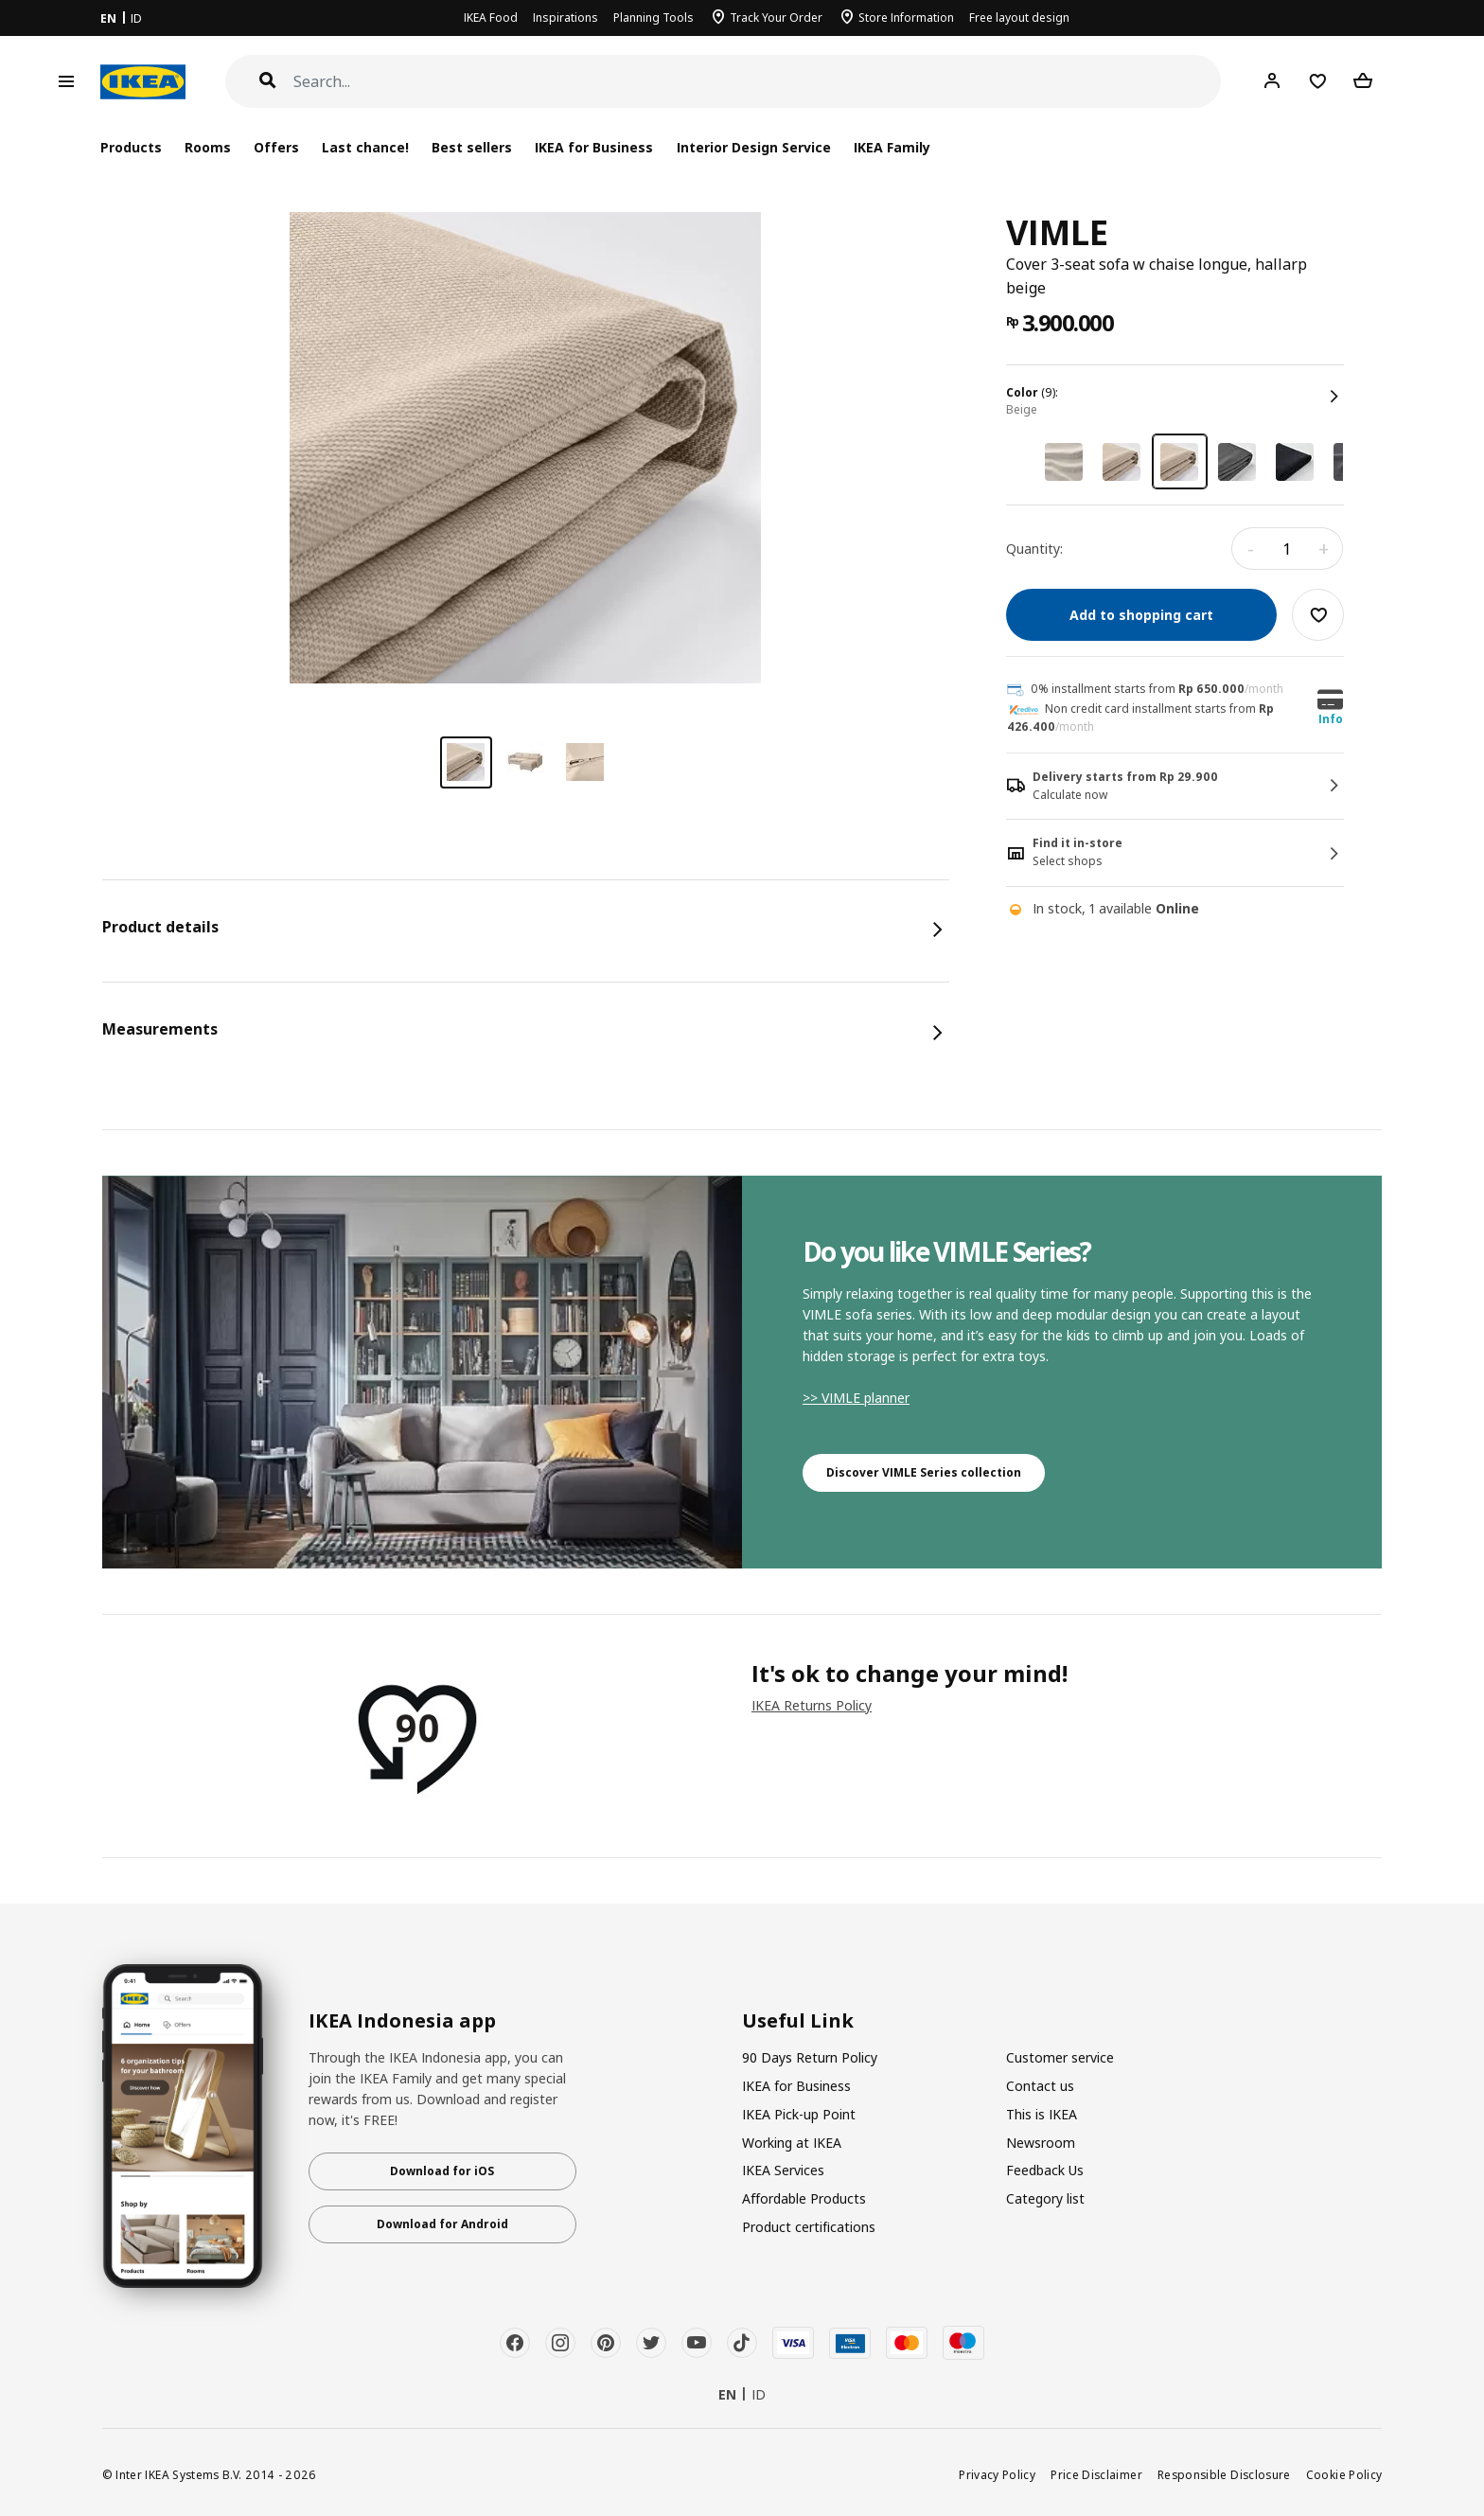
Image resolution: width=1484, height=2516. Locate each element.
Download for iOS (442, 2171)
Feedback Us (1045, 2170)
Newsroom (1040, 2143)
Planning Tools (653, 17)
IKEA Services (783, 2170)
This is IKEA (1041, 2114)
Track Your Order (776, 17)
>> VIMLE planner (856, 1398)
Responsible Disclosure (1224, 2474)
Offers (276, 147)
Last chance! (365, 147)
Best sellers (472, 147)
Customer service (1060, 2057)
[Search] (757, 82)
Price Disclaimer (1096, 2474)
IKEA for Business (594, 147)
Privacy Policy (997, 2474)
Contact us (1040, 2086)
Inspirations (565, 17)
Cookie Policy (1344, 2474)
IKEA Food (491, 17)
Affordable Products (804, 2198)
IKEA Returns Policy (811, 1705)
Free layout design (1019, 17)
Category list (1045, 2198)
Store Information (906, 17)
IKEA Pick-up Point (799, 2114)
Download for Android (442, 2224)
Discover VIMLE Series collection (923, 1472)
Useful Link (798, 2021)
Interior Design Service (754, 147)
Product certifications (808, 2227)
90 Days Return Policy (809, 2057)
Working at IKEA (791, 2143)
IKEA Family (892, 147)
